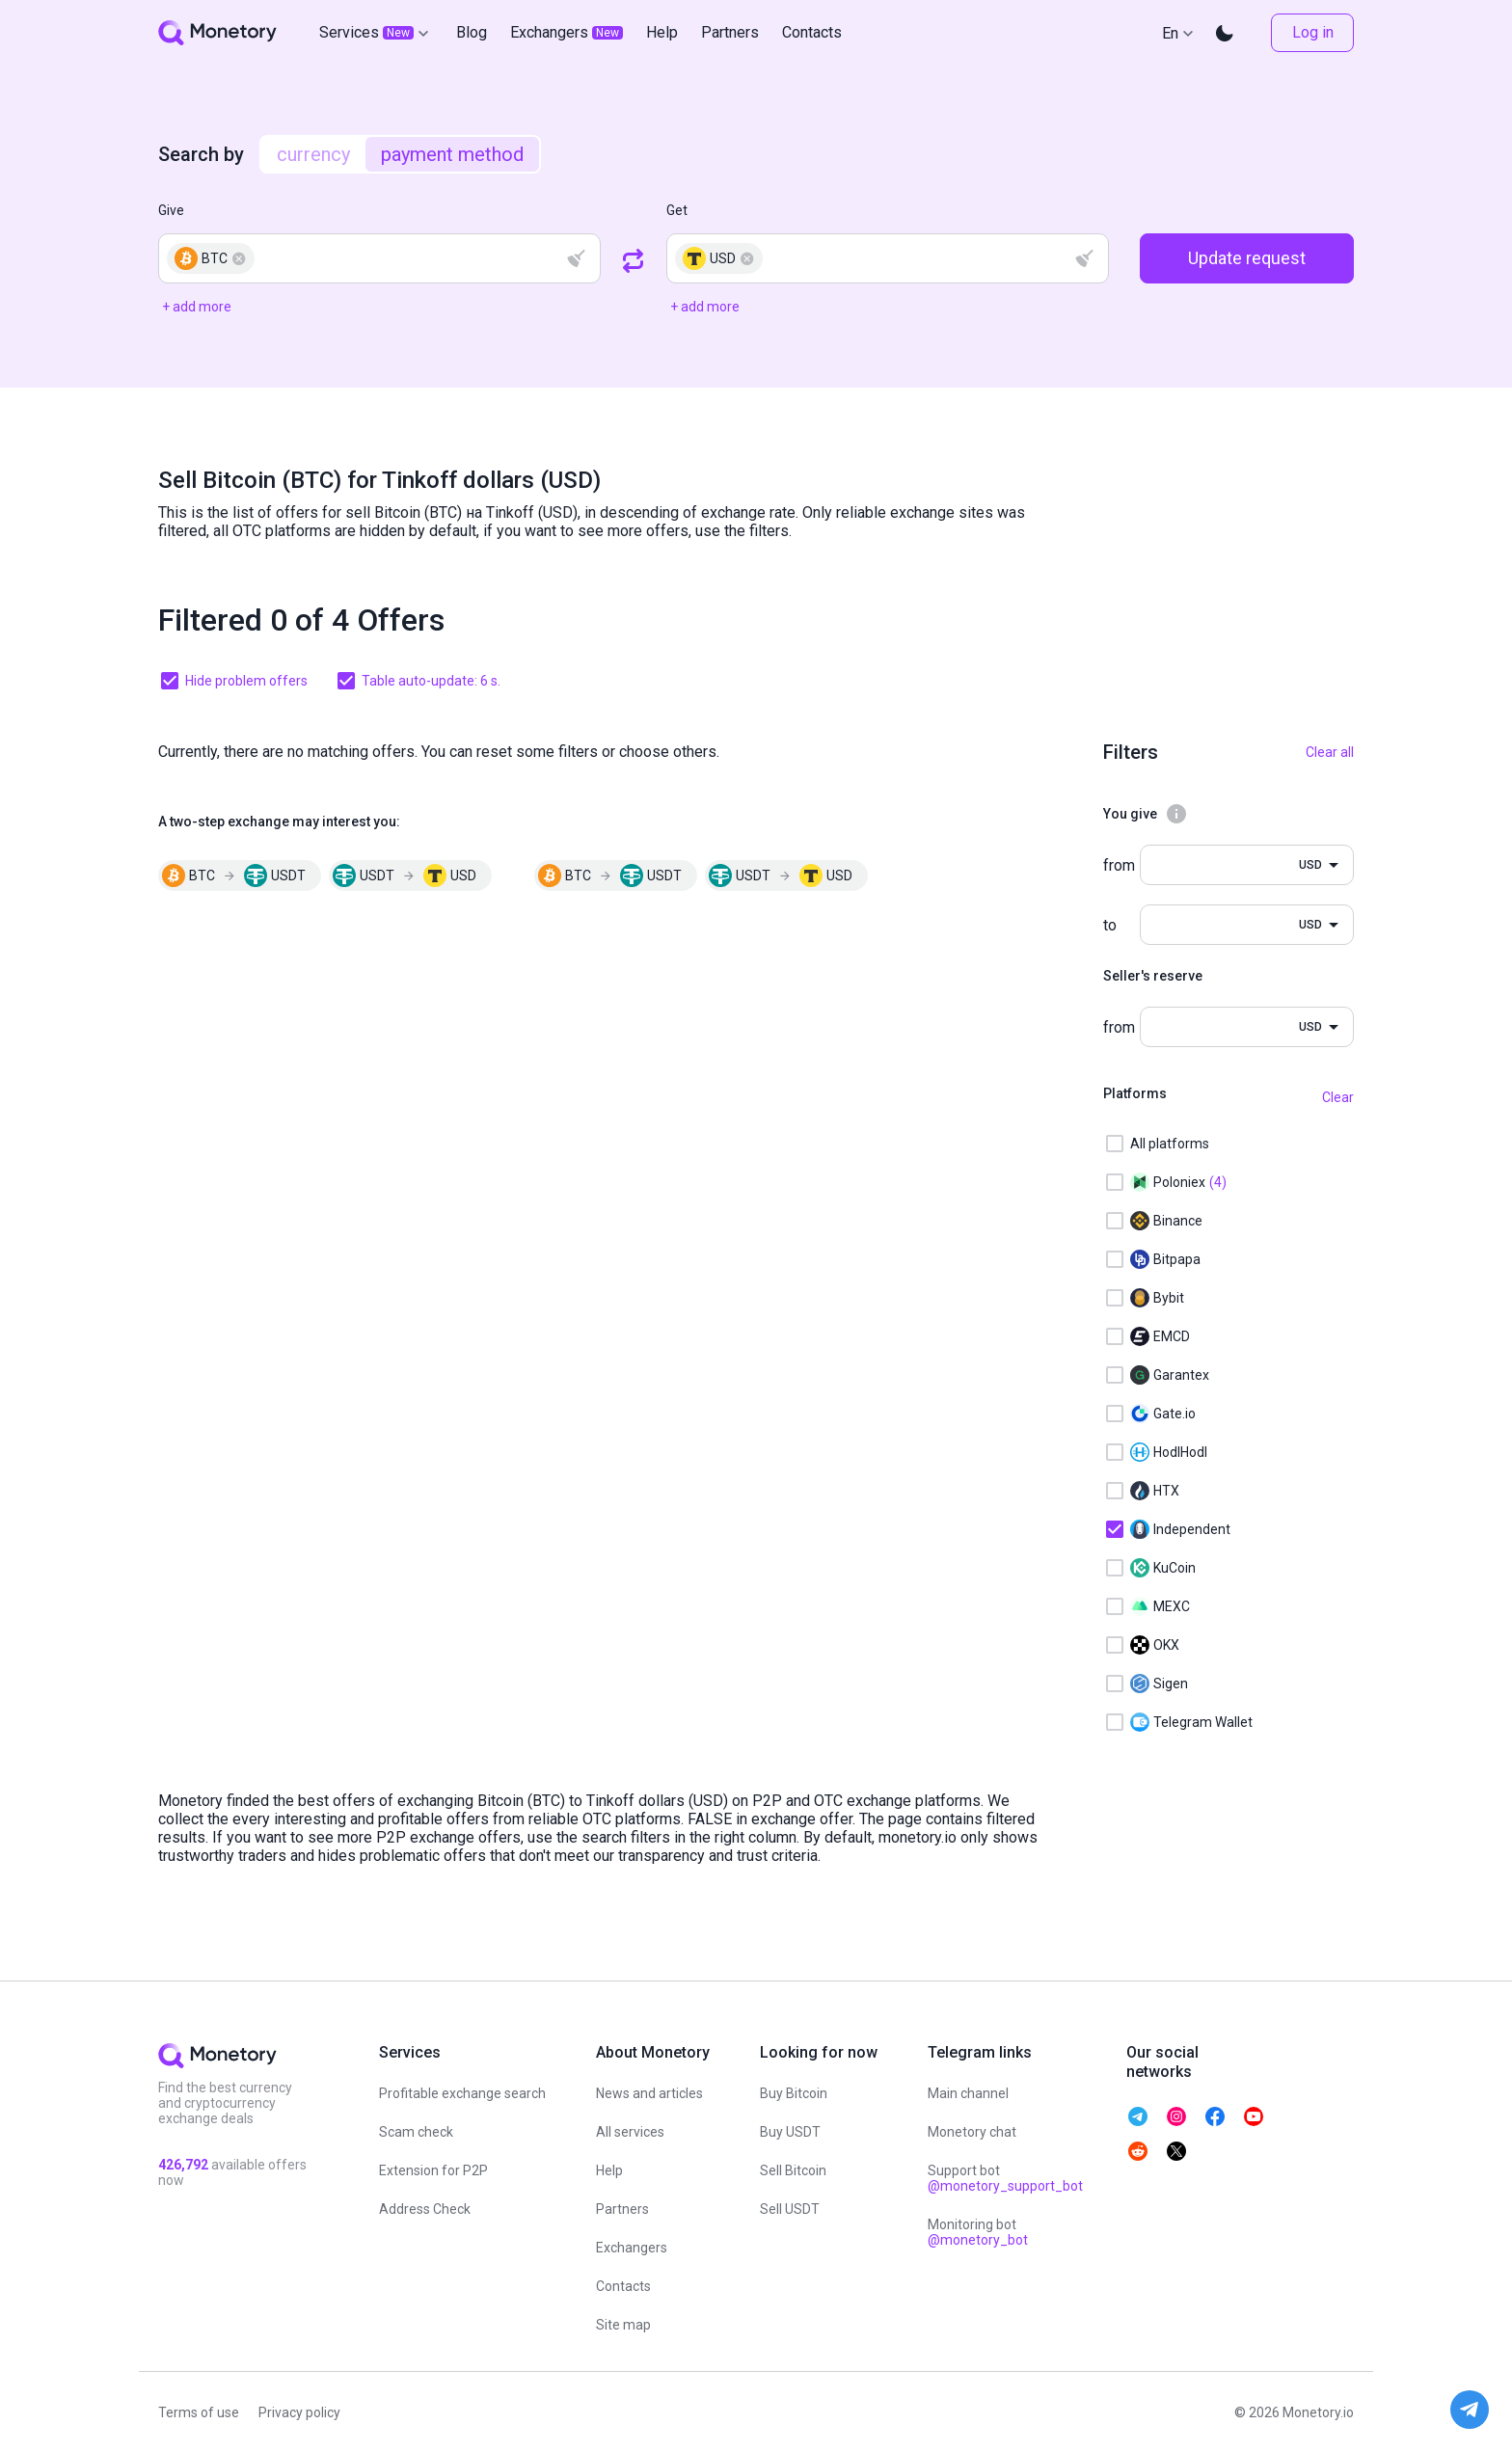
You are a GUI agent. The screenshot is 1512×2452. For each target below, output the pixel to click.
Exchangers (631, 2247)
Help (609, 2170)
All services (630, 2132)
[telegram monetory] (1137, 2116)
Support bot (1005, 2178)
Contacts (623, 2286)
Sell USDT (790, 2209)
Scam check (416, 2132)
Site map (623, 2324)
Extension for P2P (433, 2170)
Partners (622, 2209)
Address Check (425, 2209)
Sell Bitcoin (793, 2170)
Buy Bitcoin (793, 2093)
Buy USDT (790, 2132)
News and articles (649, 2093)
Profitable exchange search (462, 2093)
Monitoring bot (978, 2232)
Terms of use (198, 2412)
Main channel (968, 2093)
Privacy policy (299, 2412)
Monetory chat (972, 2132)
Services (376, 32)
